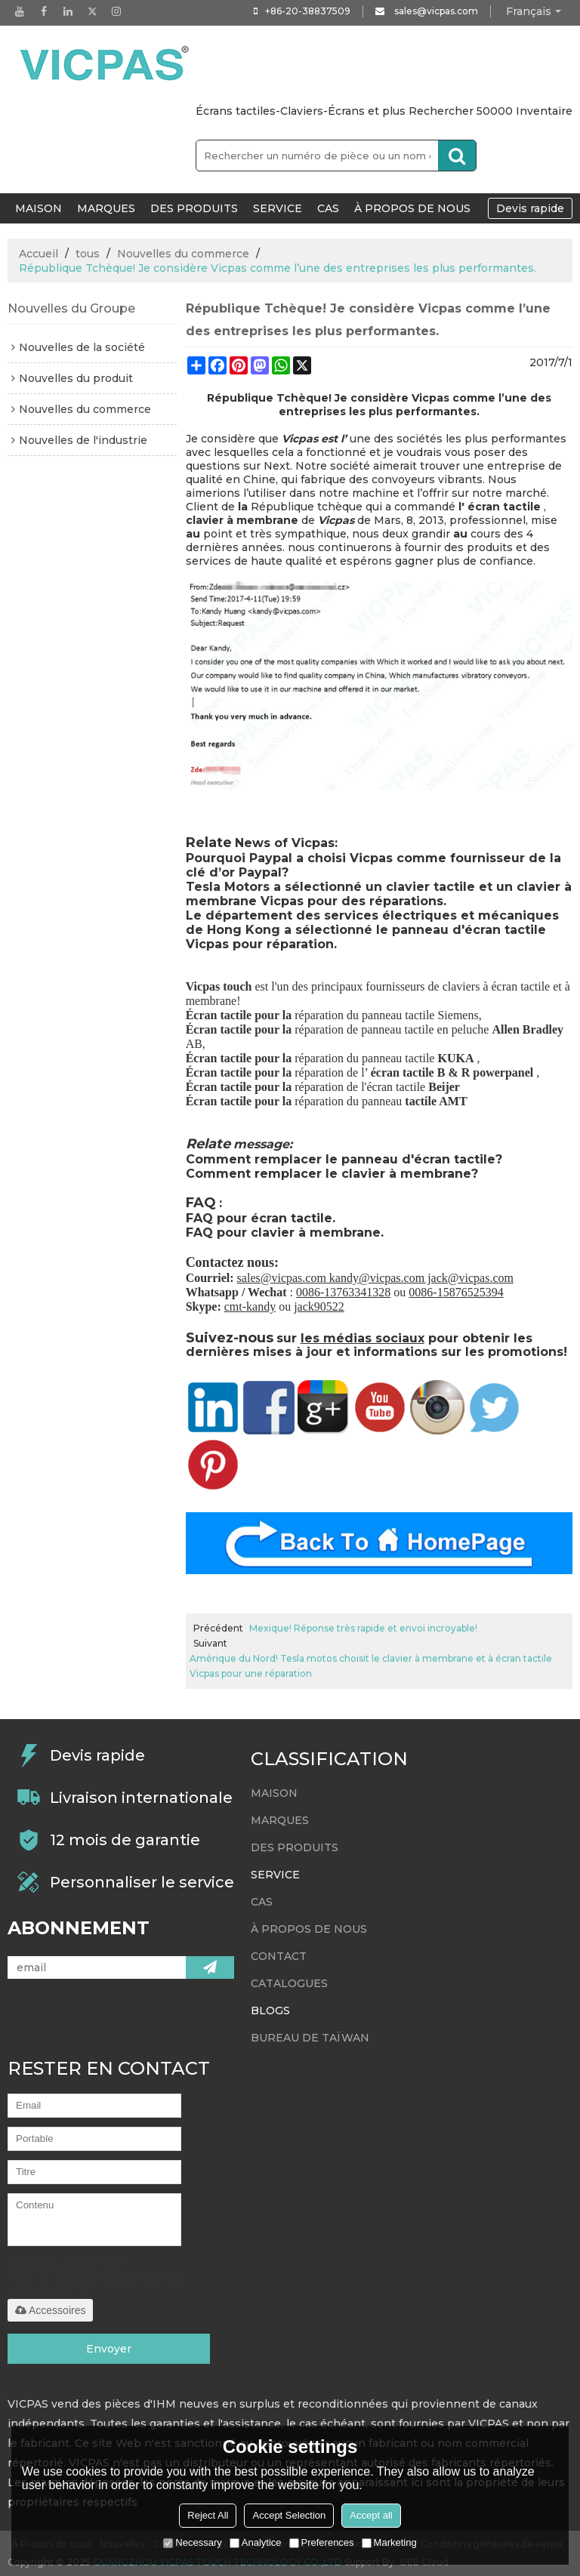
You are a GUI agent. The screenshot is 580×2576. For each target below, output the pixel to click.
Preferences (321, 2542)
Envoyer (108, 2349)
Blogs (270, 2010)
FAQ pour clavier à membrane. (285, 1232)
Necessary (192, 2542)
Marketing (389, 2542)
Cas (328, 208)
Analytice (256, 2542)
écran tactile (504, 506)
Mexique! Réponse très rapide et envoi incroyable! (363, 1628)
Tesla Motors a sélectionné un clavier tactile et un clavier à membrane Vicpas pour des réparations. (379, 894)
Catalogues (289, 1983)
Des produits (194, 208)
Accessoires (50, 2310)
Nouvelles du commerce (183, 253)
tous (88, 253)
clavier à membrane (242, 520)
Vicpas (336, 520)
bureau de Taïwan (310, 2037)
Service (277, 208)
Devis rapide (530, 208)
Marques (106, 208)
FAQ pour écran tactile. (260, 1218)
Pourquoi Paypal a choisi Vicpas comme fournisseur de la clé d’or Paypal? (373, 865)
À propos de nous (412, 208)
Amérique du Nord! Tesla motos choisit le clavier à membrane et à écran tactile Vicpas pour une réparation (371, 1666)
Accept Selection (288, 2515)
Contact (279, 1956)
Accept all (371, 2515)
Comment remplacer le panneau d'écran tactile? (344, 1159)
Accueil (38, 253)
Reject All (207, 2515)
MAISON (38, 208)
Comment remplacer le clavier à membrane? (332, 1173)
